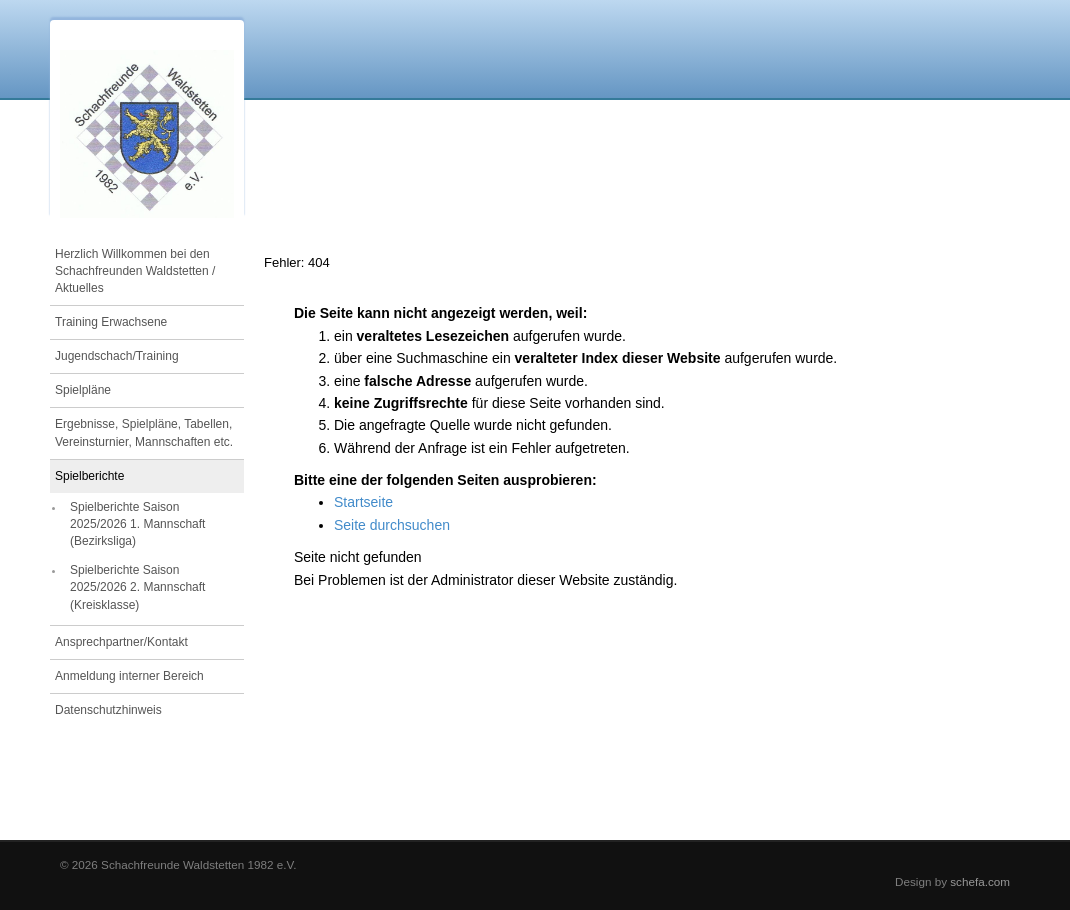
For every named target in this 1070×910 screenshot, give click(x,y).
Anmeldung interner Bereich (129, 676)
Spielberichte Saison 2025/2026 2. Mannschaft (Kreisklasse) (137, 587)
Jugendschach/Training (117, 356)
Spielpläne (83, 390)
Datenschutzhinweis (108, 710)
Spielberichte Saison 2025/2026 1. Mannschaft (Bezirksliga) (137, 524)
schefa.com (980, 881)
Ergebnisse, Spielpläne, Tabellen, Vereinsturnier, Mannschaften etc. (144, 432)
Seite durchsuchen (392, 525)
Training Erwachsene (111, 322)
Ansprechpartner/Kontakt (121, 642)
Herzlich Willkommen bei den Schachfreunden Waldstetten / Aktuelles (135, 271)
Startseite (363, 502)
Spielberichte (89, 476)
